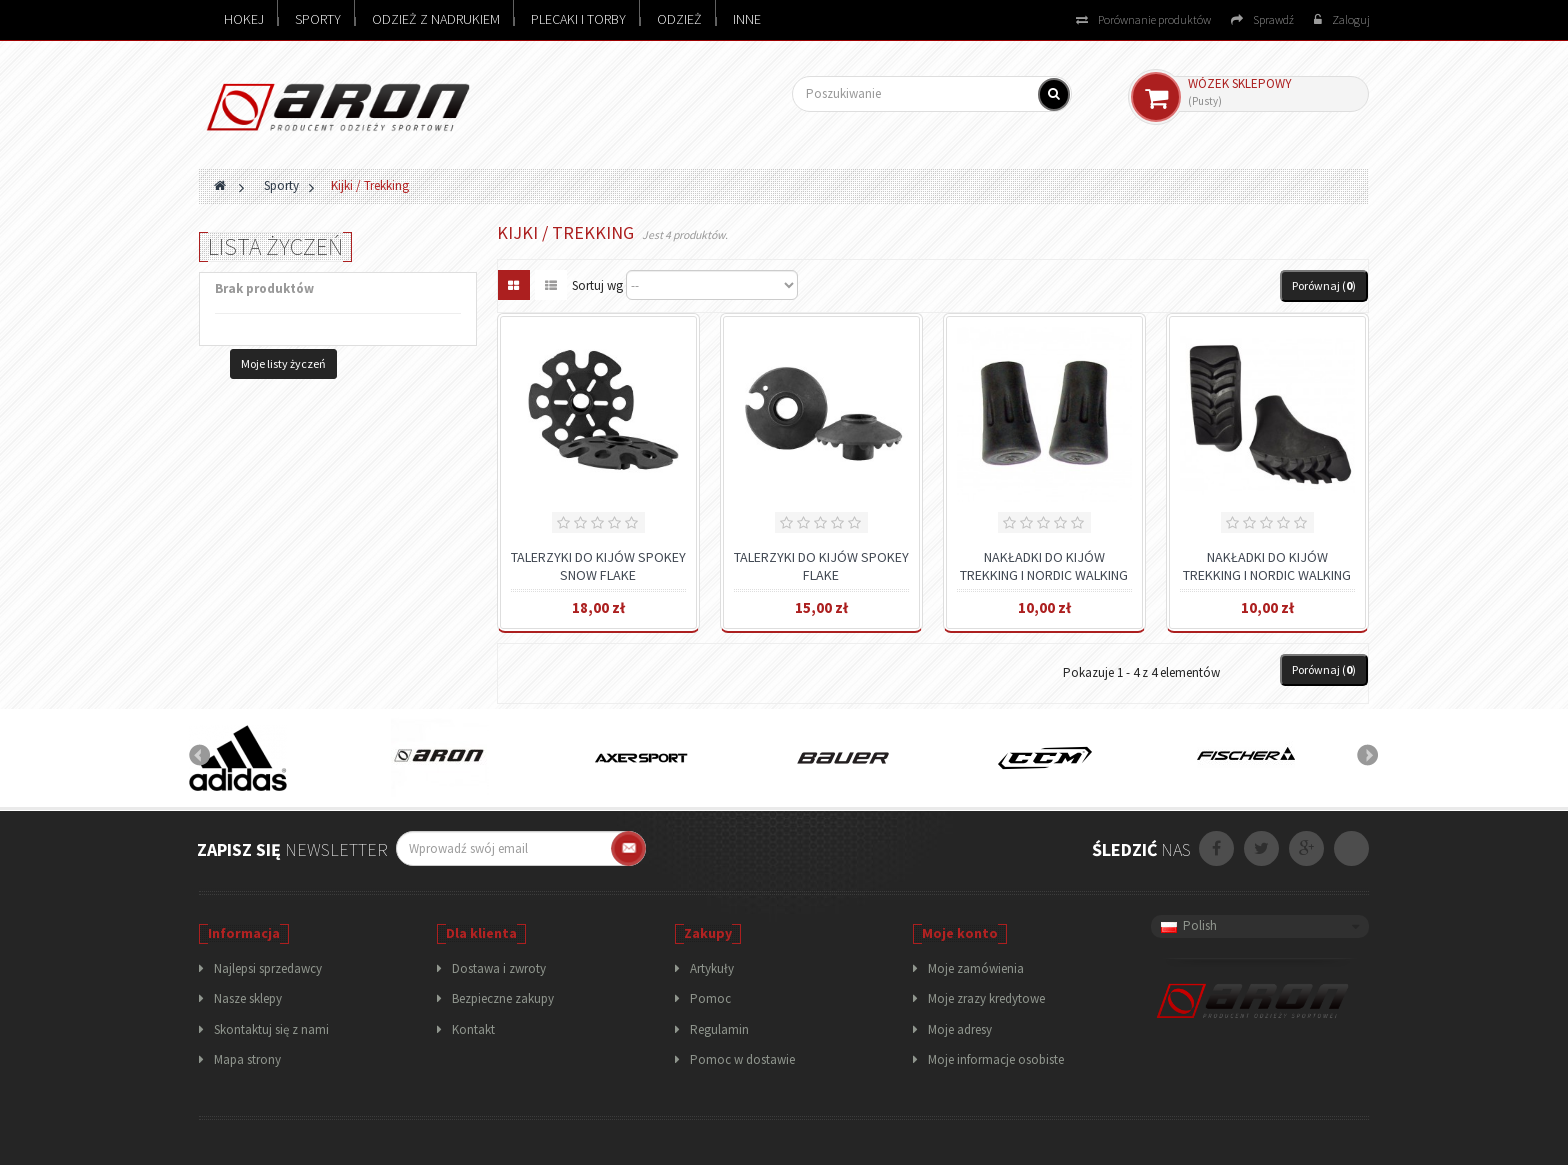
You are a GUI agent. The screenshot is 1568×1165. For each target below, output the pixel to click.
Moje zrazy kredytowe (986, 998)
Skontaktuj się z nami (271, 1029)
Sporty (318, 19)
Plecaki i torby (578, 19)
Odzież (679, 19)
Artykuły (712, 968)
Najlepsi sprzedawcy (268, 968)
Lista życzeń (275, 246)
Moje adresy (960, 1029)
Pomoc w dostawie (742, 1059)
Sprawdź (1262, 19)
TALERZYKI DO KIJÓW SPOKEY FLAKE (821, 566)
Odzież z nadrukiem (436, 19)
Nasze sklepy (248, 998)
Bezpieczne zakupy (503, 998)
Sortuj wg (597, 285)
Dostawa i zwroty (499, 968)
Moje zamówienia (976, 968)
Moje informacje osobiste (996, 1059)
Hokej (244, 19)
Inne (747, 19)
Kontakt (473, 1029)
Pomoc (710, 998)
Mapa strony (247, 1059)
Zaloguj (1342, 19)
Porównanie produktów (1143, 19)
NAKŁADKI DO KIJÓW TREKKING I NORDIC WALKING (1044, 566)
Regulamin (719, 1029)
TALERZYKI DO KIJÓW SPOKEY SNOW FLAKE (598, 566)
